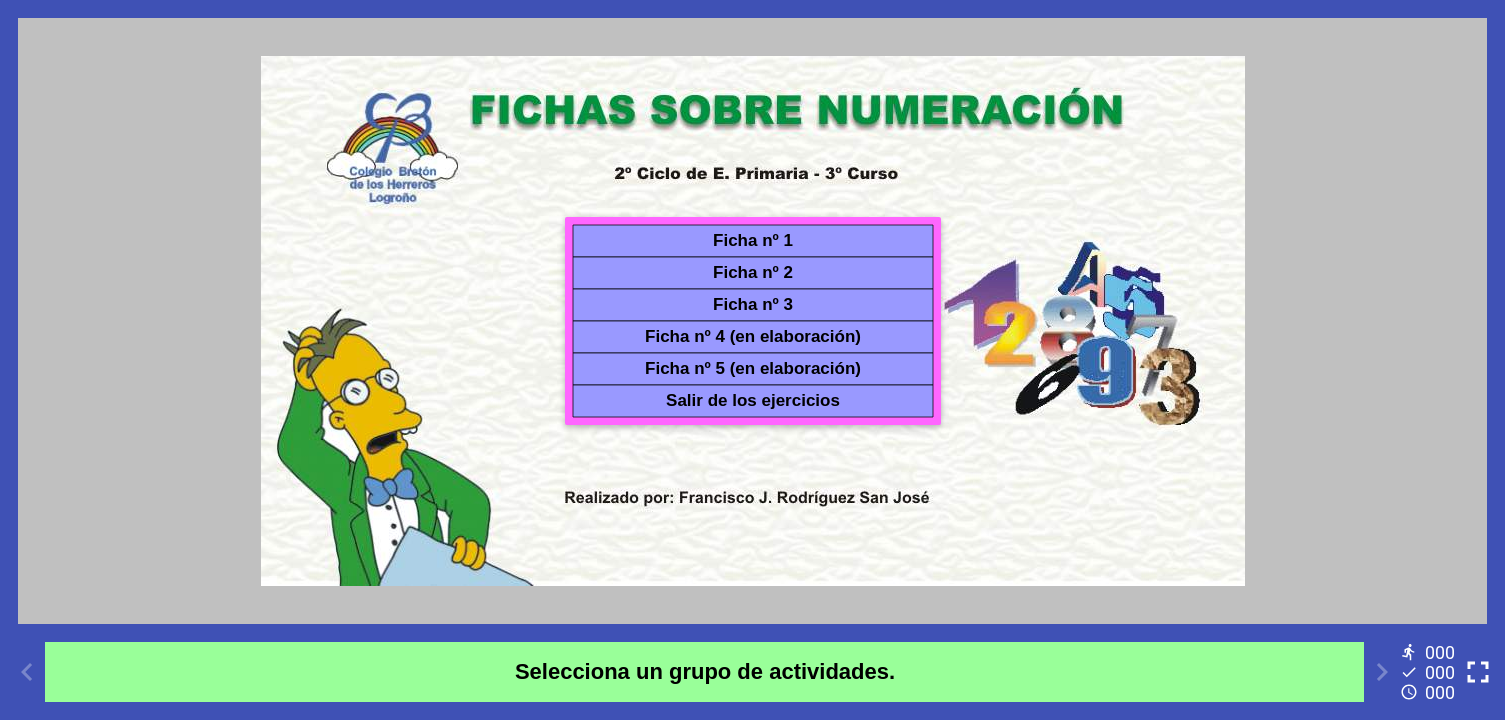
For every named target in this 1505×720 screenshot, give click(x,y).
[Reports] (1430, 672)
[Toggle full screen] (1478, 672)
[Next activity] (1382, 672)
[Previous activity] (27, 672)
